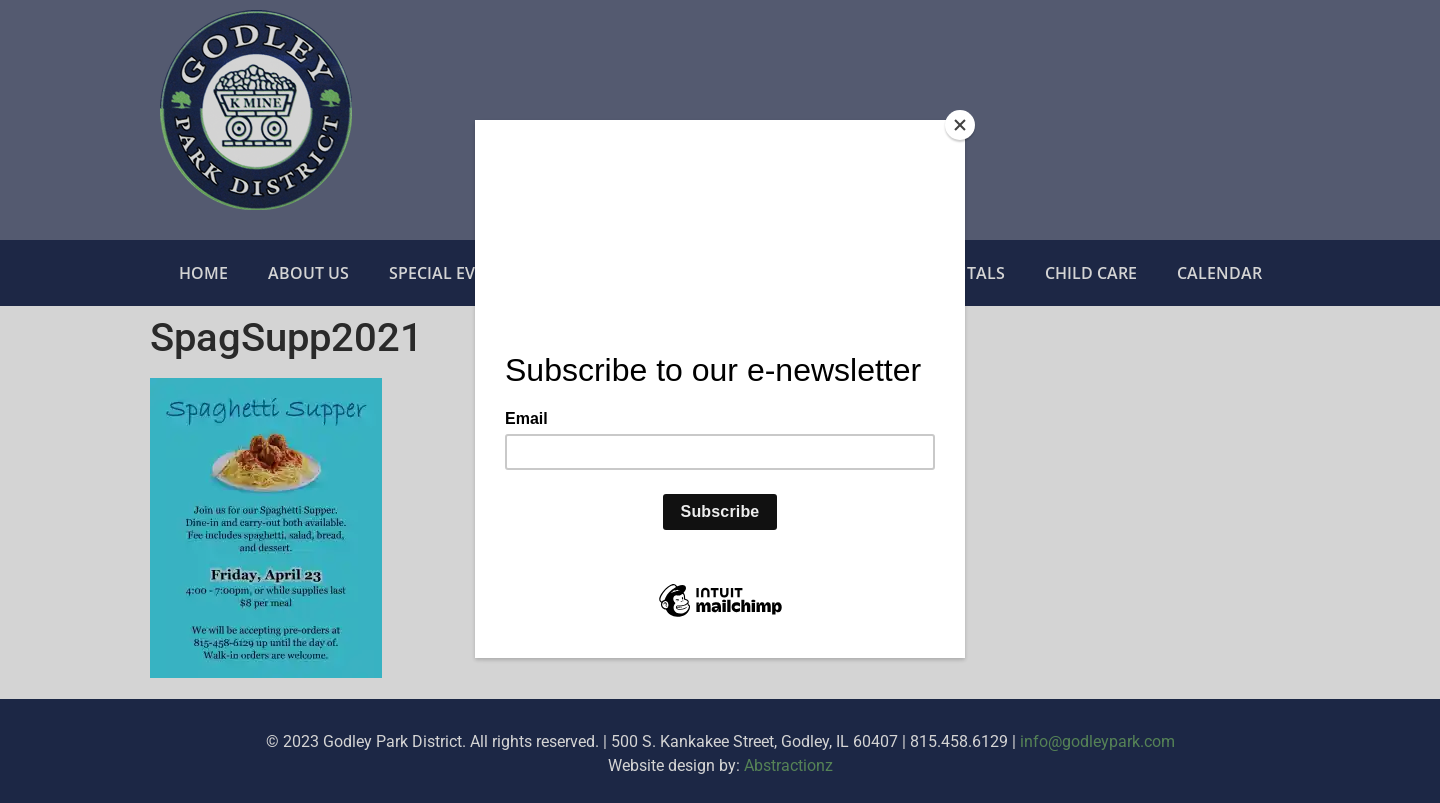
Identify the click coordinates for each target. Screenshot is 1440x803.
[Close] (960, 125)
